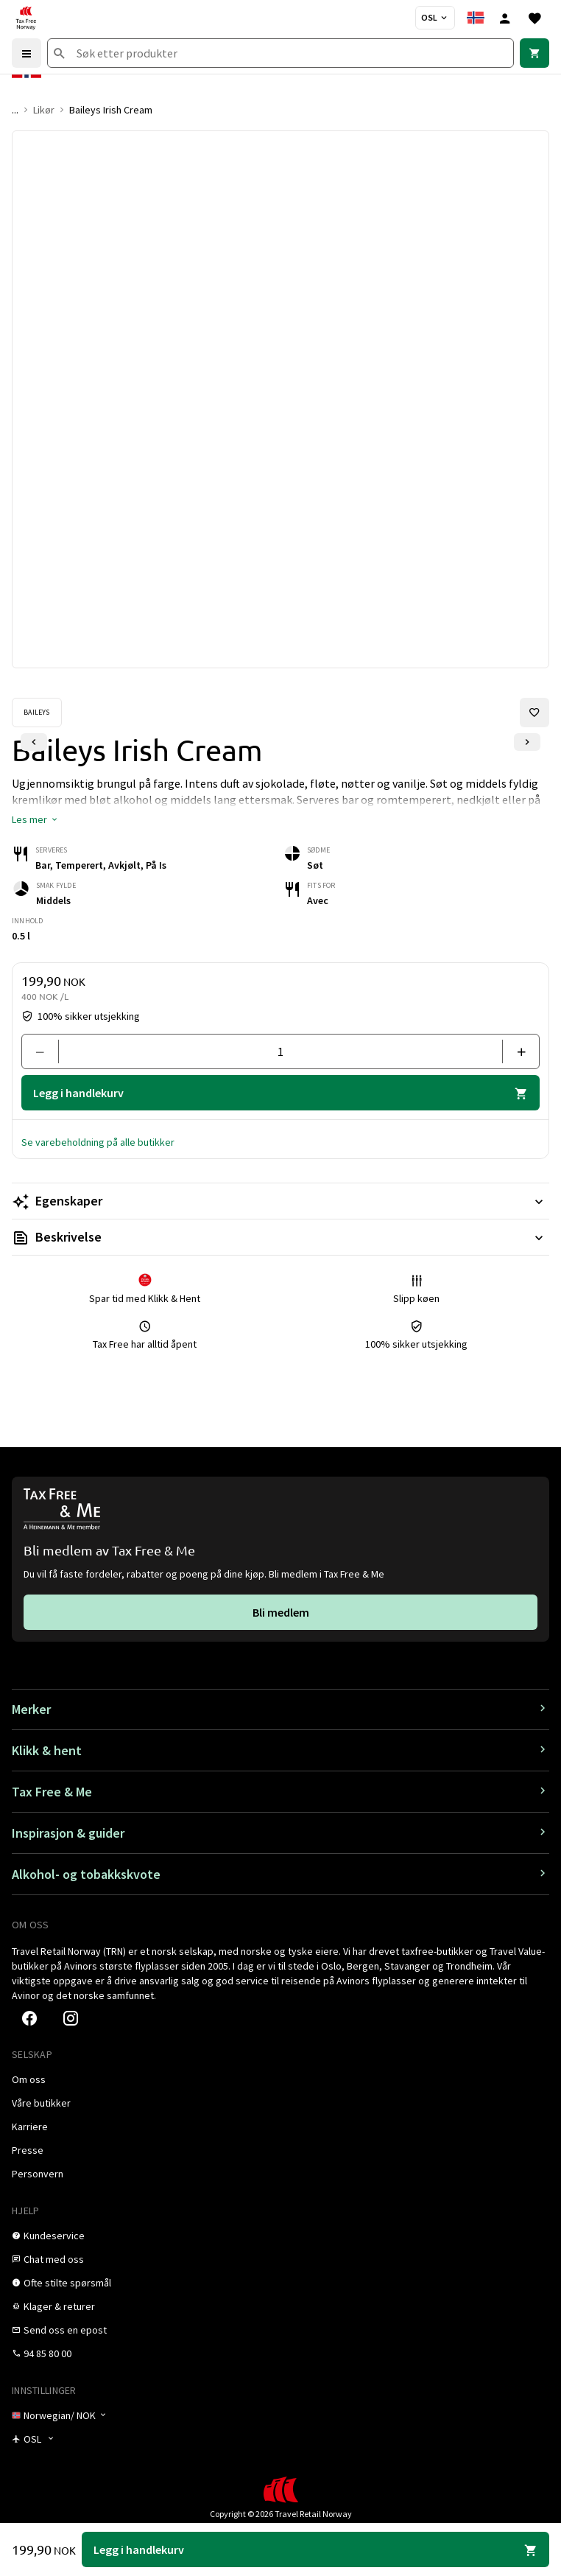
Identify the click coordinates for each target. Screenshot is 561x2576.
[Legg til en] (515, 1051)
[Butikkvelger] (435, 17)
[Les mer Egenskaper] (280, 1201)
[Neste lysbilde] (527, 742)
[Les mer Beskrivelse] (280, 1237)
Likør (43, 109)
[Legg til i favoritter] (534, 712)
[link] (534, 53)
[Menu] (26, 53)
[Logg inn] (505, 17)
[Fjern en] (46, 1051)
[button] (35, 819)
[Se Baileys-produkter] (37, 712)
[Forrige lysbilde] (34, 742)
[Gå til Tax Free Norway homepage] (26, 18)
